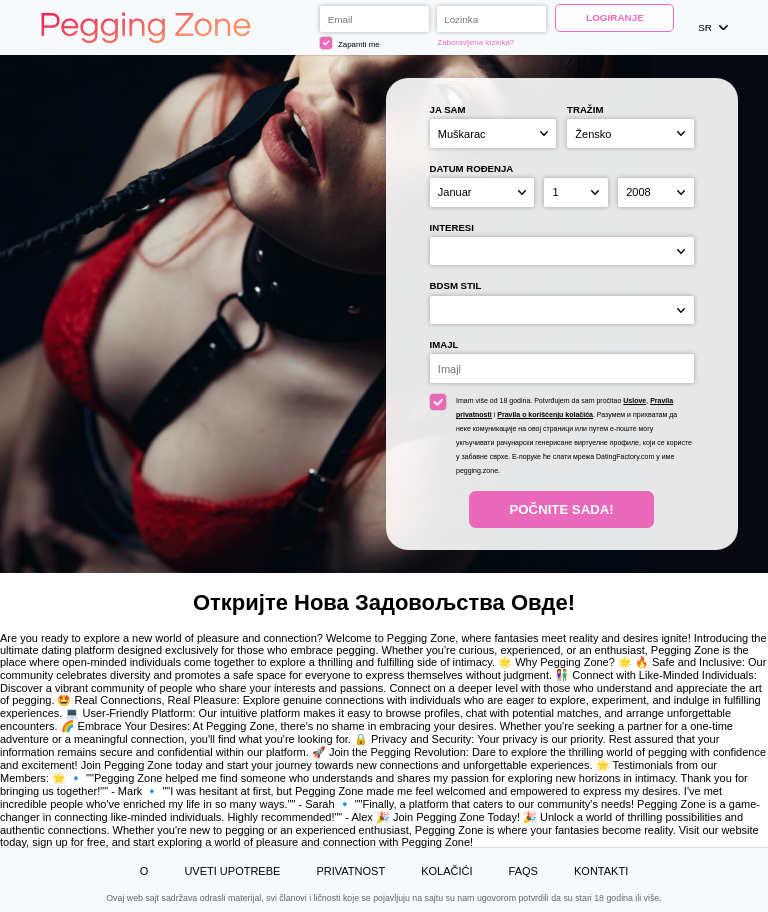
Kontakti (601, 871)
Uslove (634, 400)
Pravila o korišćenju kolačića (545, 414)
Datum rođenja (472, 168)
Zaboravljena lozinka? (475, 42)
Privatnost (350, 871)
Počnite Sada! (562, 509)
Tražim (585, 109)
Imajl (444, 344)
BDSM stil (456, 285)
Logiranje (615, 17)
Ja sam (448, 109)
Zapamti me (349, 43)
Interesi (452, 227)
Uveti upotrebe (232, 871)
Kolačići (446, 871)
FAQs (523, 871)
